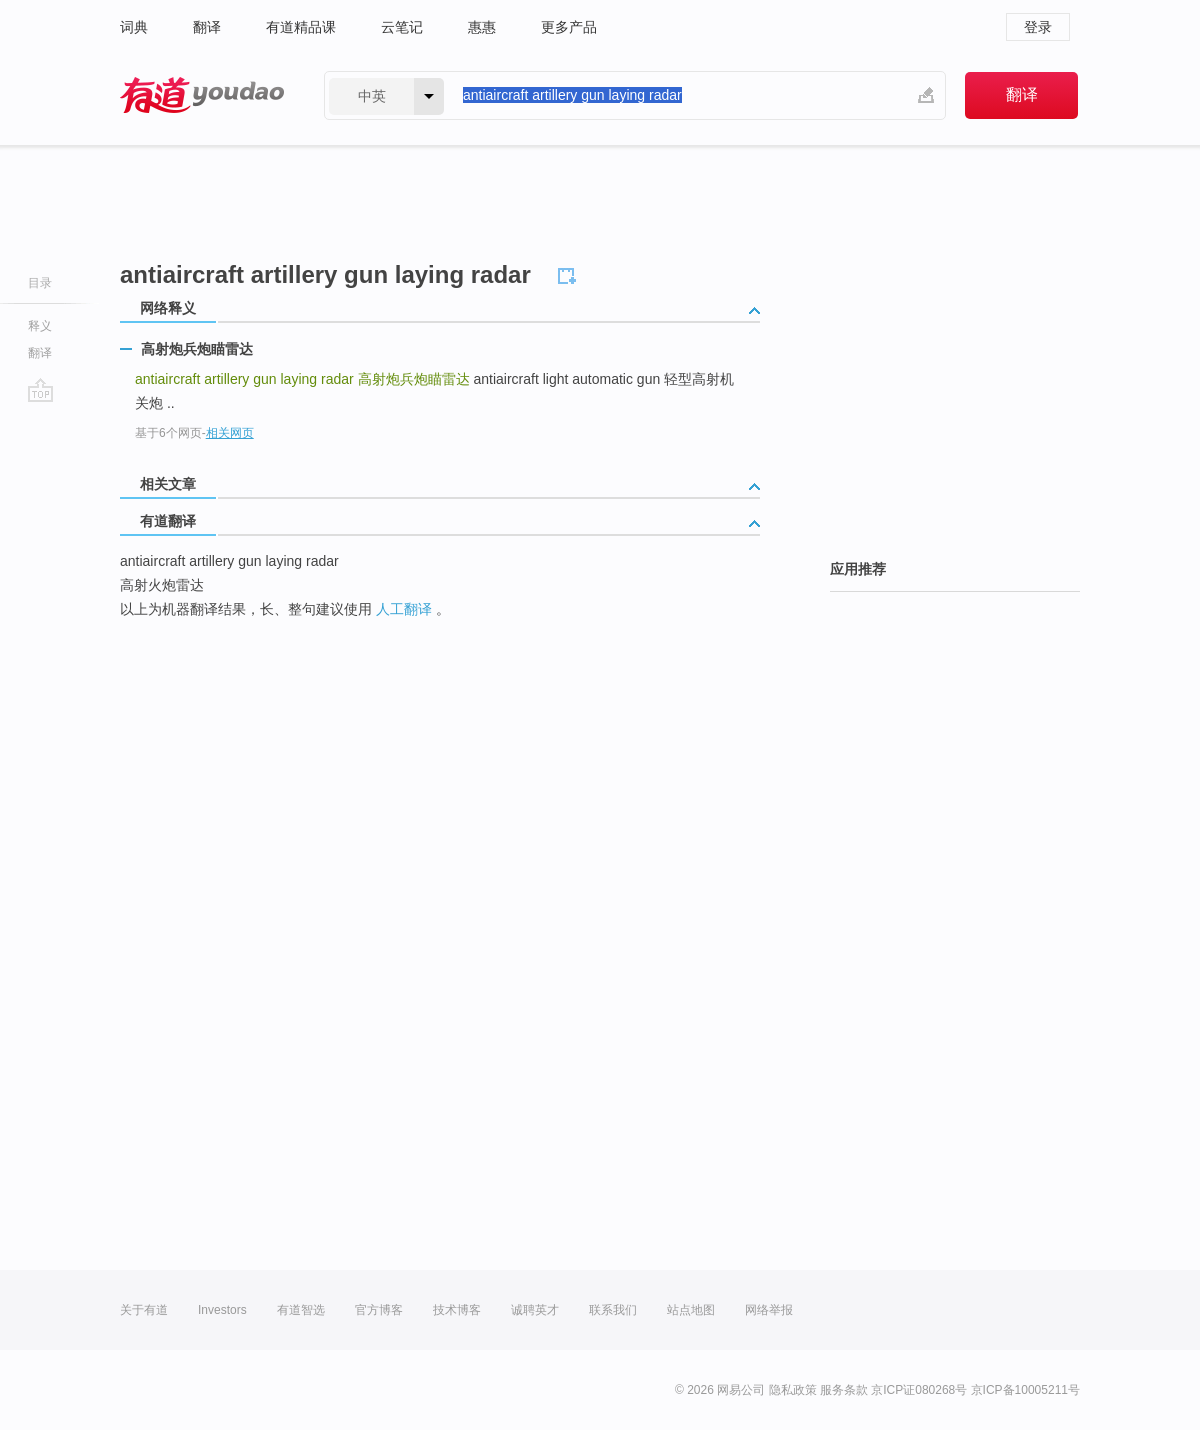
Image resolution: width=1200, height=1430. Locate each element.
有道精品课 (301, 27)
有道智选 (301, 1310)
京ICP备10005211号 (1025, 1390)
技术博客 (457, 1310)
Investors (222, 1310)
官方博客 (379, 1310)
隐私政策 (793, 1390)
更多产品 (569, 27)
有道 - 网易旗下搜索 (202, 95)
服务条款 (844, 1390)
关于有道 (144, 1310)
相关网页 (230, 433)
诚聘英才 (535, 1310)
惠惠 (482, 27)
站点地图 (691, 1310)
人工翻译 (404, 609)
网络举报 (769, 1310)
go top (40, 390)
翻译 (207, 27)
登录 (1038, 27)
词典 (134, 27)
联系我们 (613, 1310)
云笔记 (402, 27)
